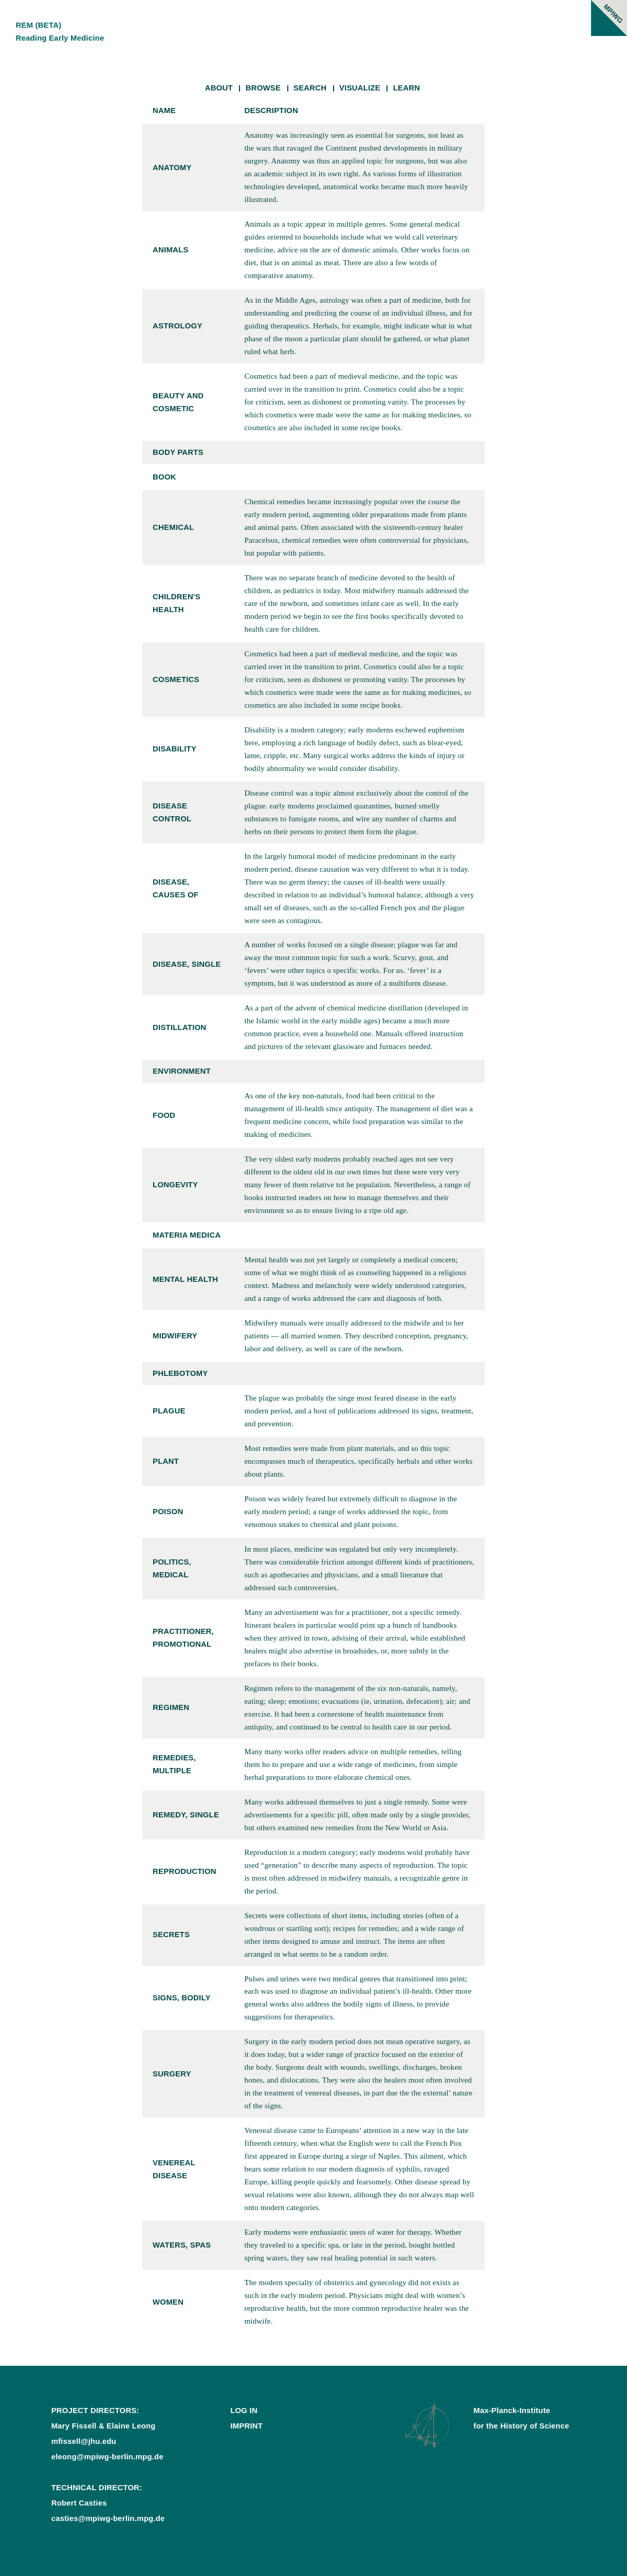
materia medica (186, 1234)
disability (174, 748)
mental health (185, 1279)
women (168, 2301)
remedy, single (186, 1814)
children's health (176, 603)
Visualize (359, 87)
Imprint (246, 2425)
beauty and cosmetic (178, 402)
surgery (172, 2073)
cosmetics (176, 679)
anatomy (172, 167)
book (164, 476)
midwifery (175, 1335)
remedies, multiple (174, 1764)
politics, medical (172, 1568)
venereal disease (174, 2169)
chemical (173, 527)
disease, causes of (175, 888)
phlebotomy (180, 1373)
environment (182, 1070)
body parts (178, 452)
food (164, 1115)
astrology (177, 325)
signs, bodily (182, 1997)
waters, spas (182, 2244)
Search (309, 87)
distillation (179, 1027)
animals (171, 249)
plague (169, 1410)
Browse (263, 87)
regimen (171, 1707)
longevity (175, 1184)
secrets (171, 1934)
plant (166, 1461)
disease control (172, 812)
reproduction (184, 1871)
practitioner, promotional (183, 1637)
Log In (243, 2410)
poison (168, 1511)
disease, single (187, 964)
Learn (406, 87)
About (219, 87)
